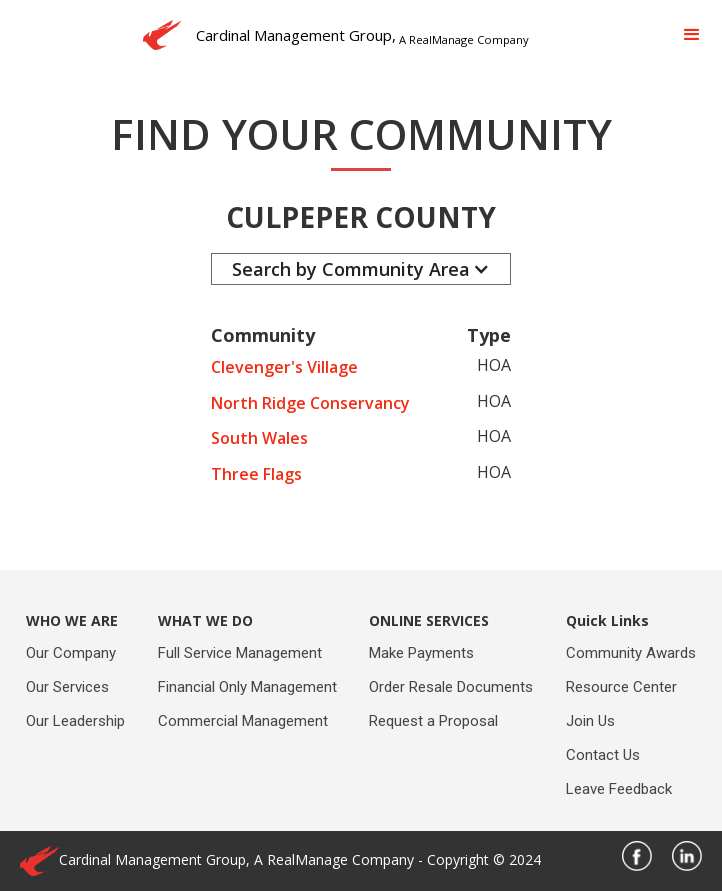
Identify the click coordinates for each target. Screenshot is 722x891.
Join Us (590, 721)
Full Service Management (240, 653)
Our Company (71, 653)
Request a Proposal (433, 721)
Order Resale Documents (451, 687)
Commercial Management (243, 721)
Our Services (67, 687)
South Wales (259, 438)
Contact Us (603, 755)
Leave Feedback (619, 789)
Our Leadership (75, 721)
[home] (331, 35)
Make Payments (421, 653)
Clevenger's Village (284, 367)
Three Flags (256, 474)
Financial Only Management (247, 687)
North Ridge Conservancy (310, 403)
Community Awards (631, 653)
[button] (692, 35)
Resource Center (621, 687)
